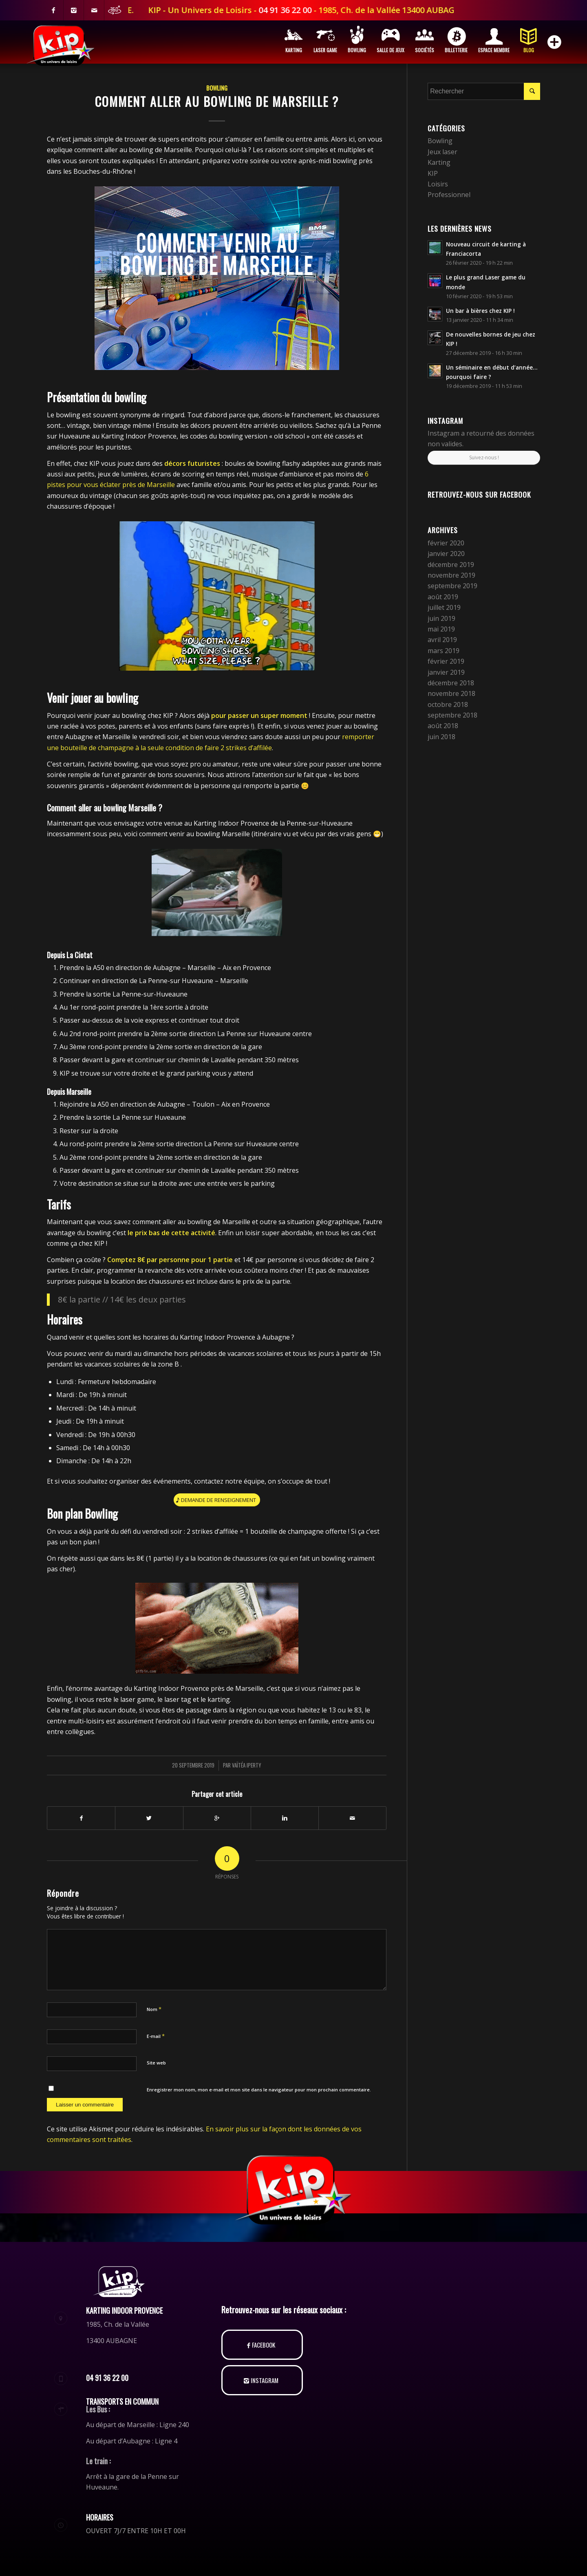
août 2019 (443, 596)
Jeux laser (442, 151)
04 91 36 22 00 (360, 10)
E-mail (156, 2036)
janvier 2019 (446, 672)
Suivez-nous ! (484, 457)
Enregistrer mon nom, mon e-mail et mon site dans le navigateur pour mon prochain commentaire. (259, 2089)
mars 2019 (443, 650)
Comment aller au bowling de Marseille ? (217, 101)
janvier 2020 (446, 553)
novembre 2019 (451, 575)
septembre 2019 (452, 585)
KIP (433, 173)
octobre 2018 (448, 704)
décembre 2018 (451, 682)
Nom (154, 2009)
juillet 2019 (444, 607)
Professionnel (449, 194)
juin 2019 (441, 618)
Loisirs (438, 183)
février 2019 (446, 661)
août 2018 (443, 725)
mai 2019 (441, 629)
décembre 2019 (451, 564)
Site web (156, 2063)
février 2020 (446, 542)
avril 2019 (442, 639)
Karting (439, 162)
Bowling (216, 88)
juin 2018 (441, 736)
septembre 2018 (452, 715)
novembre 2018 (451, 693)
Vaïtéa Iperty (246, 1765)
